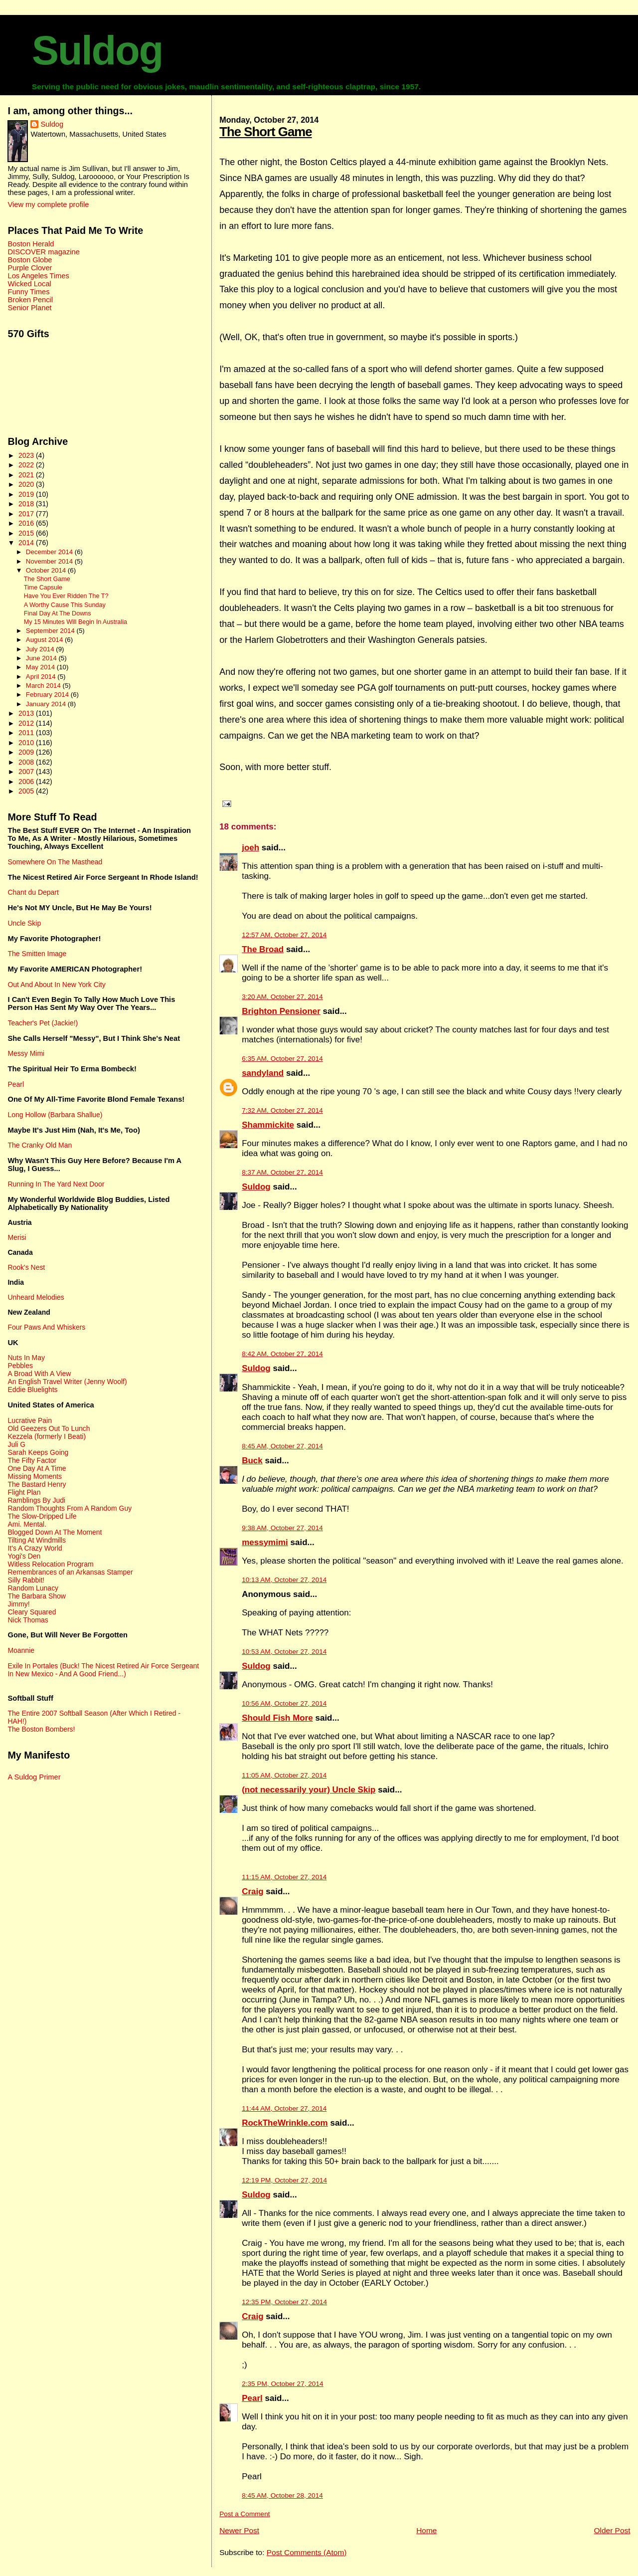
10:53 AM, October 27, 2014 (284, 1651)
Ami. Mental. (26, 1524)
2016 (27, 523)
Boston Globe (29, 260)
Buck (252, 1460)
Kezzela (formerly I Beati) (46, 1436)
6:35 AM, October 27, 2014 (282, 1058)
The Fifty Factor (31, 1460)
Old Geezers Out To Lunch (48, 1428)
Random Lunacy (32, 1588)
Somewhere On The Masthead (54, 862)
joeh (250, 847)
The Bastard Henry (36, 1484)
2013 (27, 713)
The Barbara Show (36, 1596)
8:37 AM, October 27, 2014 (282, 1172)
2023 (27, 455)
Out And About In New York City (56, 985)
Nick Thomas (27, 1620)
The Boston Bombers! (41, 1729)
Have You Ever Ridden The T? (66, 596)
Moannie (20, 1650)
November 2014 (50, 561)
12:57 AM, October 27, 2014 (284, 935)
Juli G (16, 1444)
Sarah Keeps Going (37, 1452)
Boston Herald (30, 244)
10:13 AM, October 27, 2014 (284, 1580)
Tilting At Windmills (36, 1540)
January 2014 (47, 704)
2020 (27, 484)
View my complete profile (48, 204)
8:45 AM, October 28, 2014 (282, 2495)
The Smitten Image (36, 954)
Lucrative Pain (29, 1420)
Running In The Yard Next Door (55, 1184)
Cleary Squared (31, 1612)
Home (426, 2530)
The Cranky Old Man (39, 1145)
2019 (27, 494)
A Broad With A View (39, 1374)
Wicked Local (29, 284)
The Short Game (265, 132)
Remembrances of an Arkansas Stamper (70, 1572)
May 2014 (41, 667)
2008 (27, 762)
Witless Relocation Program (50, 1564)
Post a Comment (244, 2514)
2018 (27, 504)
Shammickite (268, 1125)
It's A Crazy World (34, 1548)
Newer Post (239, 2530)
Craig (252, 1891)
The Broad (263, 949)
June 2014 (42, 658)
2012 (27, 723)
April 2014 (41, 676)
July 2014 (41, 649)
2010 (27, 743)
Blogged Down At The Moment (54, 1532)
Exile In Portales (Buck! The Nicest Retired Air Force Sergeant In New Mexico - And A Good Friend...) (103, 1670)
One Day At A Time (36, 1468)
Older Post (612, 2530)
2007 (27, 772)
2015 (27, 533)
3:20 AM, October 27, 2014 (282, 996)
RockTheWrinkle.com (285, 2123)
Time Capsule (43, 587)
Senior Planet (29, 308)
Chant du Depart (32, 892)
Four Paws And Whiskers (46, 1327)
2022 (27, 465)
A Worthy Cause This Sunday (65, 604)
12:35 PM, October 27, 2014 (284, 2302)
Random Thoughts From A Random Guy (69, 1508)
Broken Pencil (30, 300)
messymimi (265, 1542)
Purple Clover (29, 268)
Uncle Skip (24, 923)
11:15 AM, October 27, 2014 (284, 1877)
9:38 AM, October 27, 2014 (282, 1528)
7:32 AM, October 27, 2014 (282, 1110)
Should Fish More (277, 1718)
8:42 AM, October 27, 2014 (282, 1354)
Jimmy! (18, 1604)
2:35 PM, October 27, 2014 (282, 2383)
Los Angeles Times (38, 276)
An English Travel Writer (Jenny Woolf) (67, 1382)
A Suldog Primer (33, 1777)
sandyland (263, 1073)
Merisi (16, 1237)
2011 (27, 733)
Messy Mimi (25, 1053)
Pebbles (19, 1366)
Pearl (252, 2398)
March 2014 (44, 685)
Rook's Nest (26, 1267)
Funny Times (28, 292)
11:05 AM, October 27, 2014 (284, 1775)
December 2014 (50, 552)
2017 (27, 514)
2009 (27, 752)
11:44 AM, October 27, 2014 (284, 2108)
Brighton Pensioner (281, 1011)
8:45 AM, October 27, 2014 (282, 1446)
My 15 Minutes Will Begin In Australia (75, 621)
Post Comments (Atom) (307, 2552)
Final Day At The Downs (57, 613)
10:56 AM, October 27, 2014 (284, 1703)
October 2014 (47, 570)
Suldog (97, 50)
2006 (27, 782)
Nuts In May (25, 1358)
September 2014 (51, 630)
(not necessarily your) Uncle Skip (308, 1789)
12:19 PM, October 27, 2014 (284, 2180)
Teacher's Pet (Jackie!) (42, 1023)
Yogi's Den (23, 1556)
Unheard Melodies (35, 1297)
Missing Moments (34, 1476)
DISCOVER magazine (43, 252)
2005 (27, 791)
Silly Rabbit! (25, 1580)
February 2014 (48, 694)
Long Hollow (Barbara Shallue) (54, 1115)
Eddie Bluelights (32, 1389)
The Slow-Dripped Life (41, 1516)
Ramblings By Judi (36, 1500)
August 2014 (45, 639)
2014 (27, 543)
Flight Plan (23, 1492)
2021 (27, 475)
